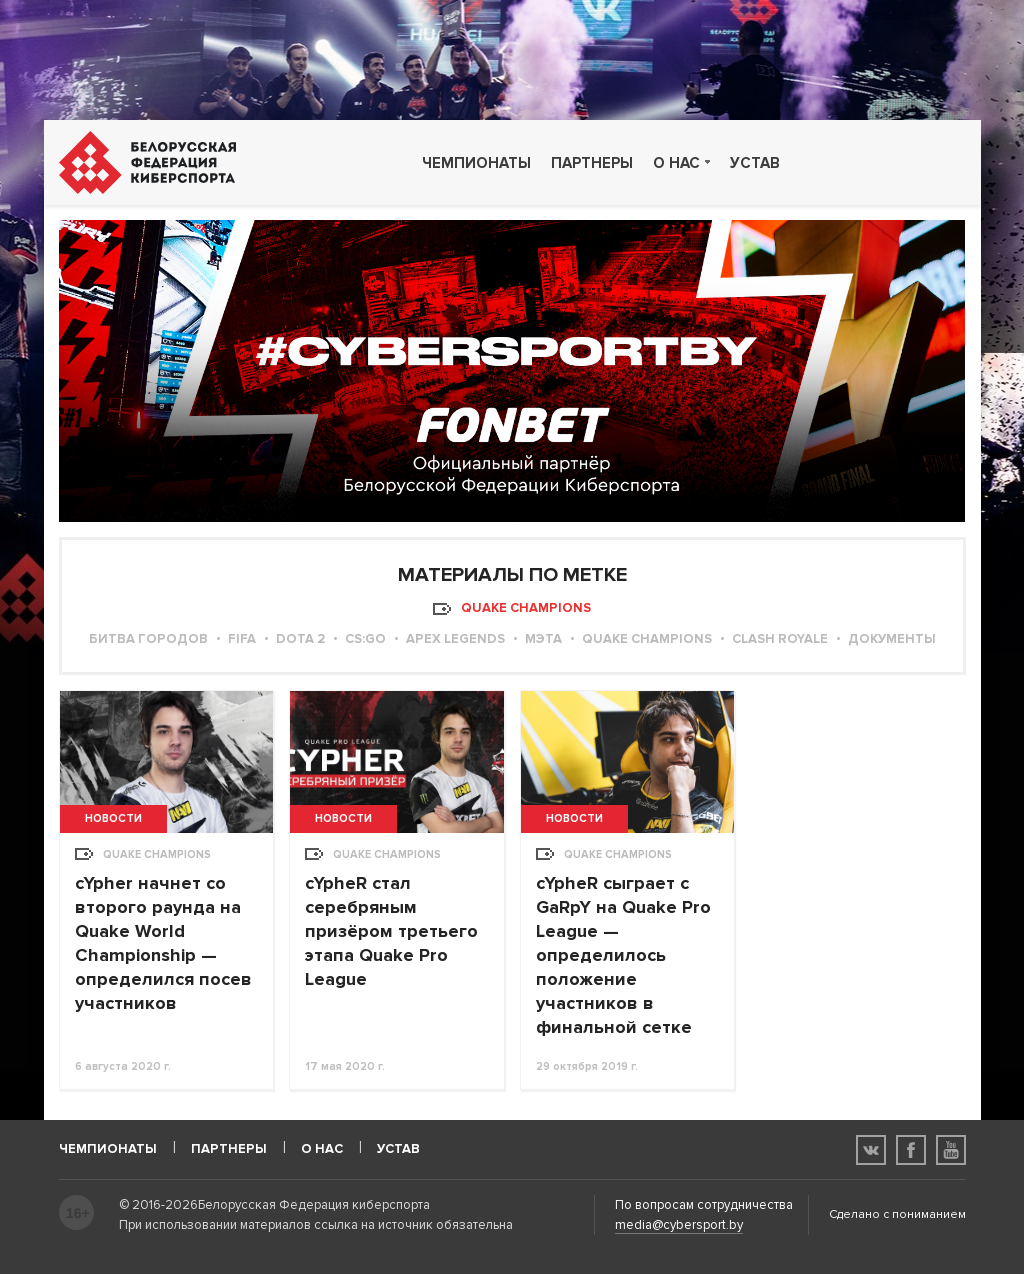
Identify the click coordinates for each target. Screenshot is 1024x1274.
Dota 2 (300, 639)
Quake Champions (647, 639)
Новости (113, 818)
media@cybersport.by (679, 1225)
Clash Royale (780, 639)
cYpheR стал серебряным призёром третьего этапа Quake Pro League (391, 931)
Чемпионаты (476, 163)
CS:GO (365, 639)
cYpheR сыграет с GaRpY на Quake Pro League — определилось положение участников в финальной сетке (623, 955)
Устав (755, 163)
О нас (676, 163)
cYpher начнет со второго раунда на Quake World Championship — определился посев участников (163, 943)
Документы (892, 639)
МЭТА (543, 639)
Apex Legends (455, 639)
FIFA (242, 639)
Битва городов (148, 639)
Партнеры (592, 163)
